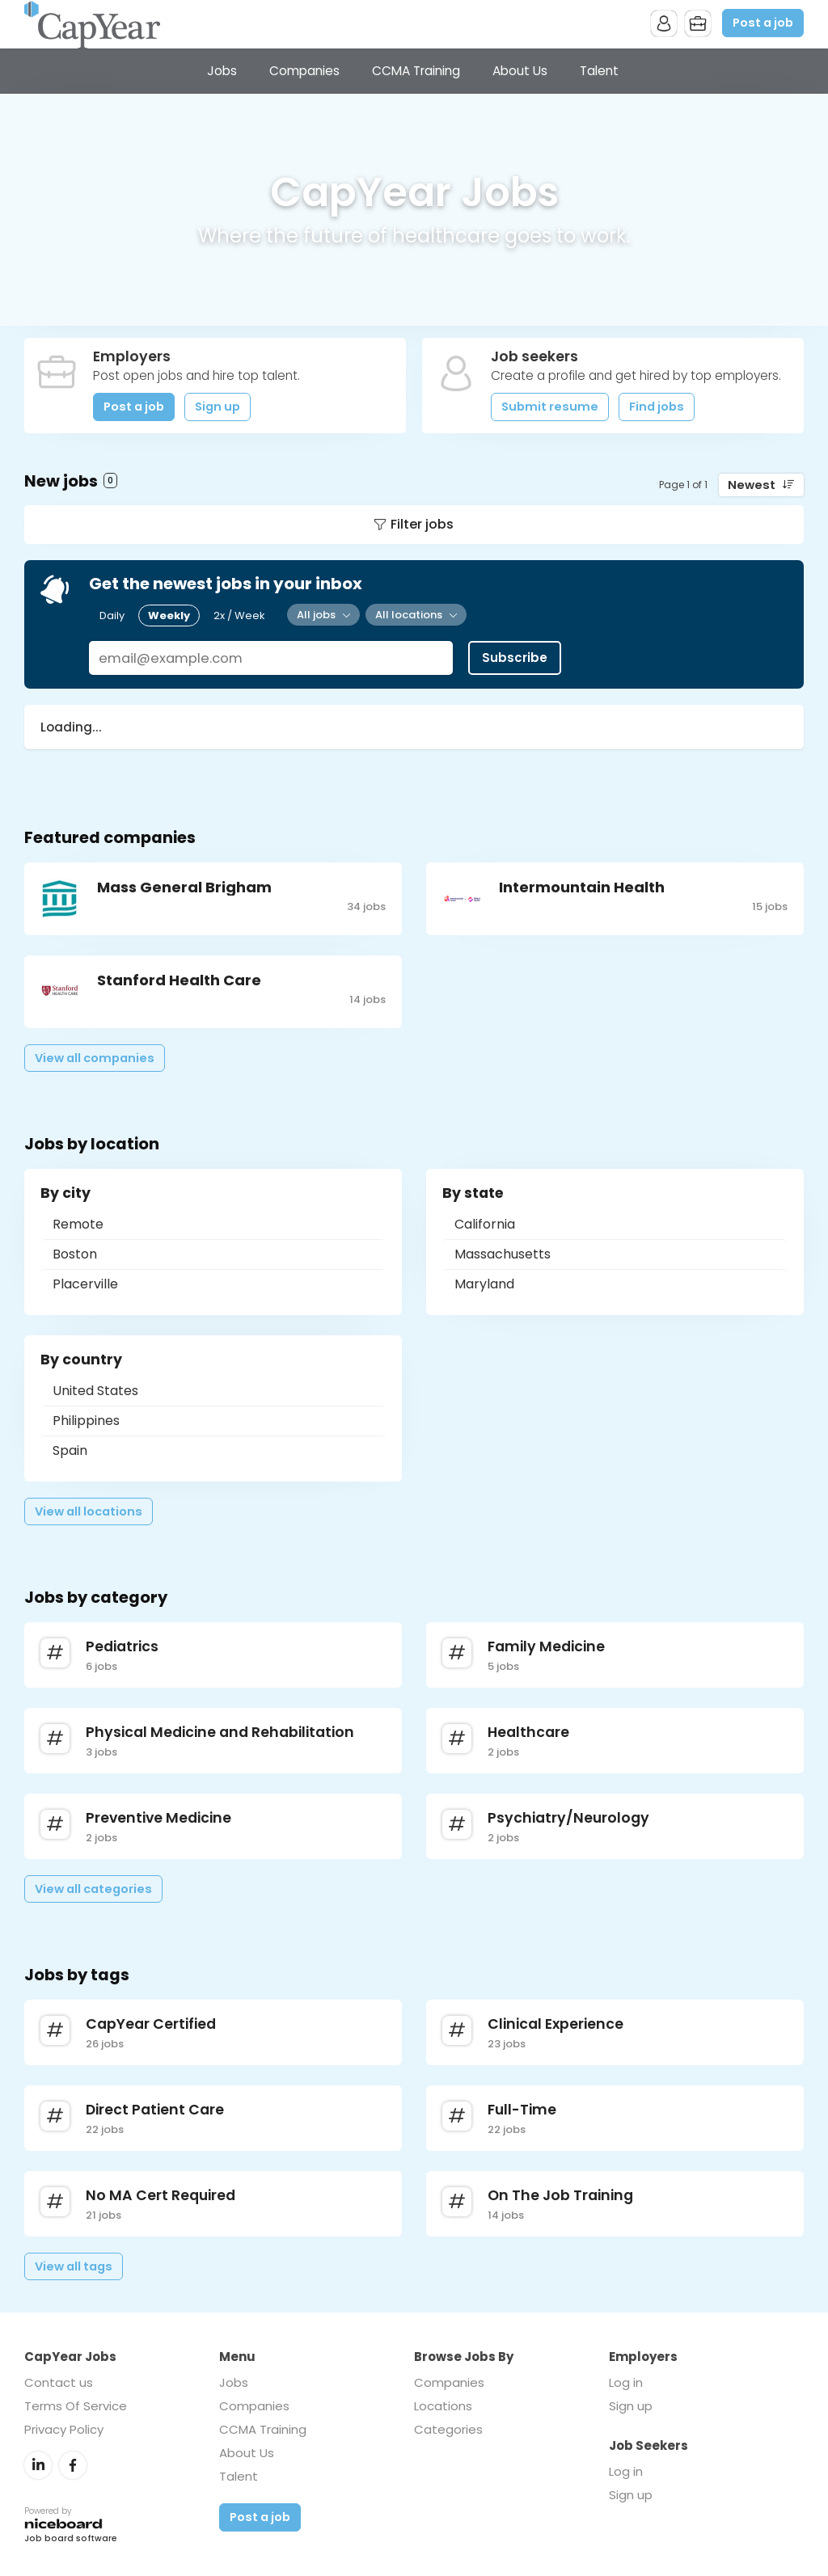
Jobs (222, 70)
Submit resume (549, 406)
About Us (519, 70)
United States (95, 1390)
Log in (626, 2382)
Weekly (169, 615)
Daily (112, 615)
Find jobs (656, 406)
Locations (443, 2405)
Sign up (217, 406)
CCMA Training (416, 70)
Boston (75, 1254)
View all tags (73, 2266)
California (484, 1224)
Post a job (763, 23)
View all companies (94, 1058)
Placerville (85, 1284)
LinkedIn (38, 2465)
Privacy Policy (64, 2429)
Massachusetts (502, 1254)
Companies (304, 70)
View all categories (93, 1889)
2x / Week (239, 615)
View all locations (88, 1511)
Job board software (70, 2539)
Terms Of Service (75, 2405)
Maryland (484, 1284)
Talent (599, 70)
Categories (448, 2429)
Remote (78, 1224)
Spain (70, 1450)
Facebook (73, 2465)
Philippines (86, 1420)
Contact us (58, 2382)
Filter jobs (422, 524)
